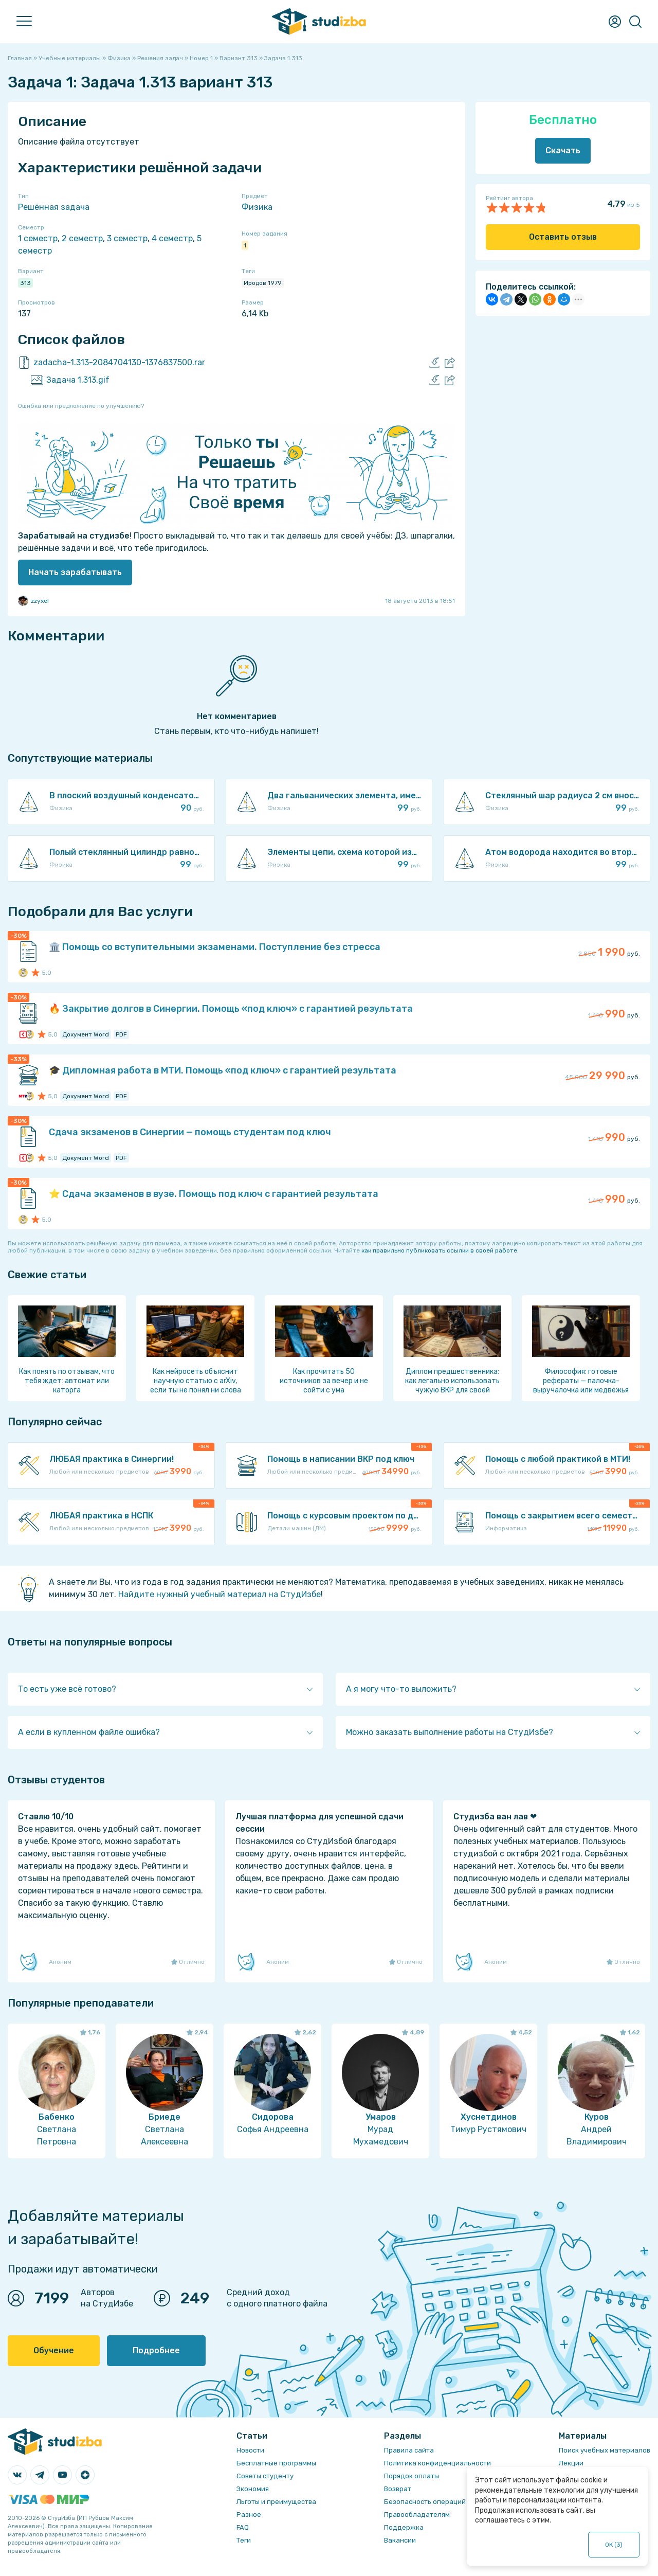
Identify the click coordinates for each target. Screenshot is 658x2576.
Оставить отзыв (563, 237)
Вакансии (400, 2540)
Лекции (571, 2463)
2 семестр (82, 238)
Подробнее (156, 2350)
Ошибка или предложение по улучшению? (81, 405)
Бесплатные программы (276, 2463)
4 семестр (172, 238)
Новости (250, 2450)
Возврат (397, 2489)
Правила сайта (409, 2450)
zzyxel (33, 601)
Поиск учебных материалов (604, 2450)
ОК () (614, 2544)
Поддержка (404, 2527)
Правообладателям (417, 2514)
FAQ (242, 2527)
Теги (243, 2540)
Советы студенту (265, 2476)
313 (25, 283)
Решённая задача (53, 207)
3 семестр (127, 238)
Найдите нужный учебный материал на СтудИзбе (219, 1594)
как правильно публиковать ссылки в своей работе (439, 1250)
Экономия (252, 2489)
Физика (257, 207)
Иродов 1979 (263, 283)
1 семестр (38, 238)
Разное (248, 2514)
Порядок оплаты (411, 2476)
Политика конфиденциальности (437, 2463)
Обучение (53, 2350)
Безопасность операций (425, 2502)
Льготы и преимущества (276, 2502)
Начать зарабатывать (75, 572)
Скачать (562, 150)
